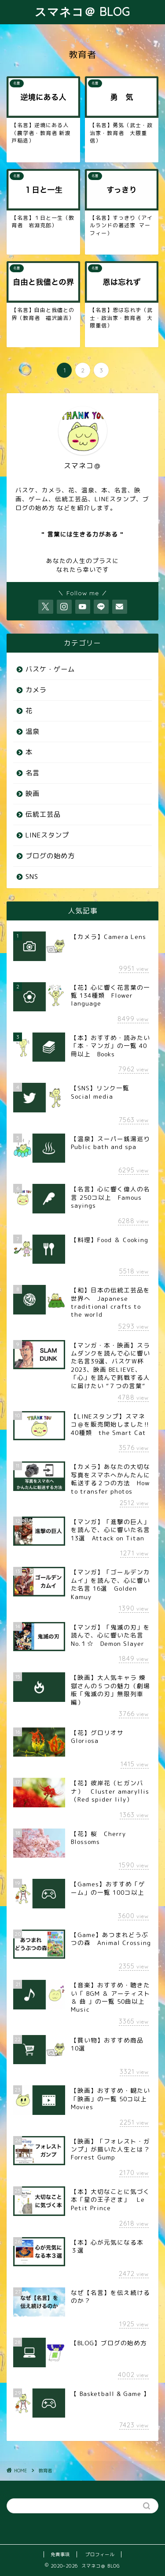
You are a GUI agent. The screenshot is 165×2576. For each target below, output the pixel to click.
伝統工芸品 (43, 814)
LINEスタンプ (47, 835)
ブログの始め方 (50, 855)
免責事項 (60, 2554)
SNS (32, 876)
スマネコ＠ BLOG (82, 11)
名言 (33, 772)
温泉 (33, 731)
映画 (33, 793)
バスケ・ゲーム (50, 669)
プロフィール (99, 2554)
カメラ (36, 690)
